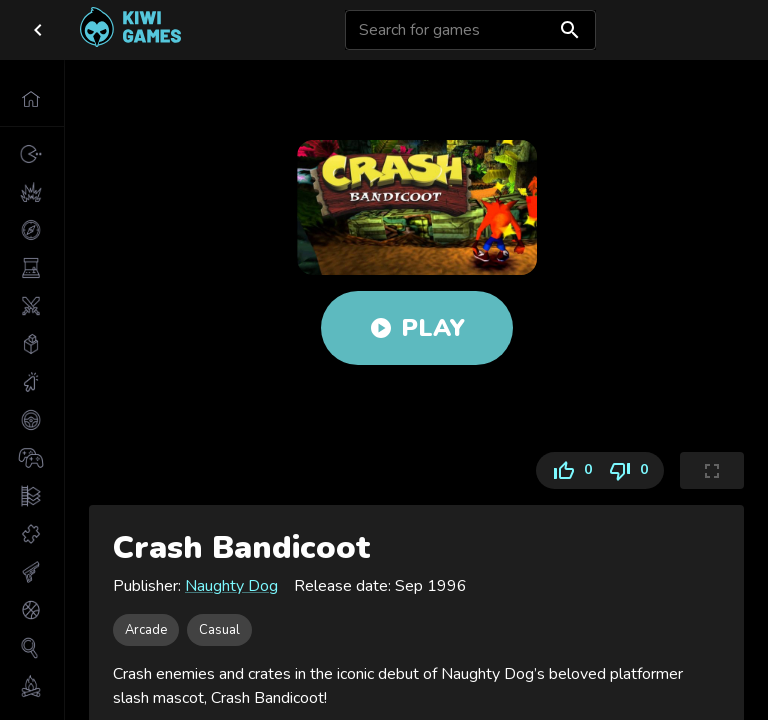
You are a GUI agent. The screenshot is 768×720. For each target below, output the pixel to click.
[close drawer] (38, 30)
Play (417, 328)
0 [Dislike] (632, 470)
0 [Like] (568, 470)
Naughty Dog (231, 586)
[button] (32, 99)
